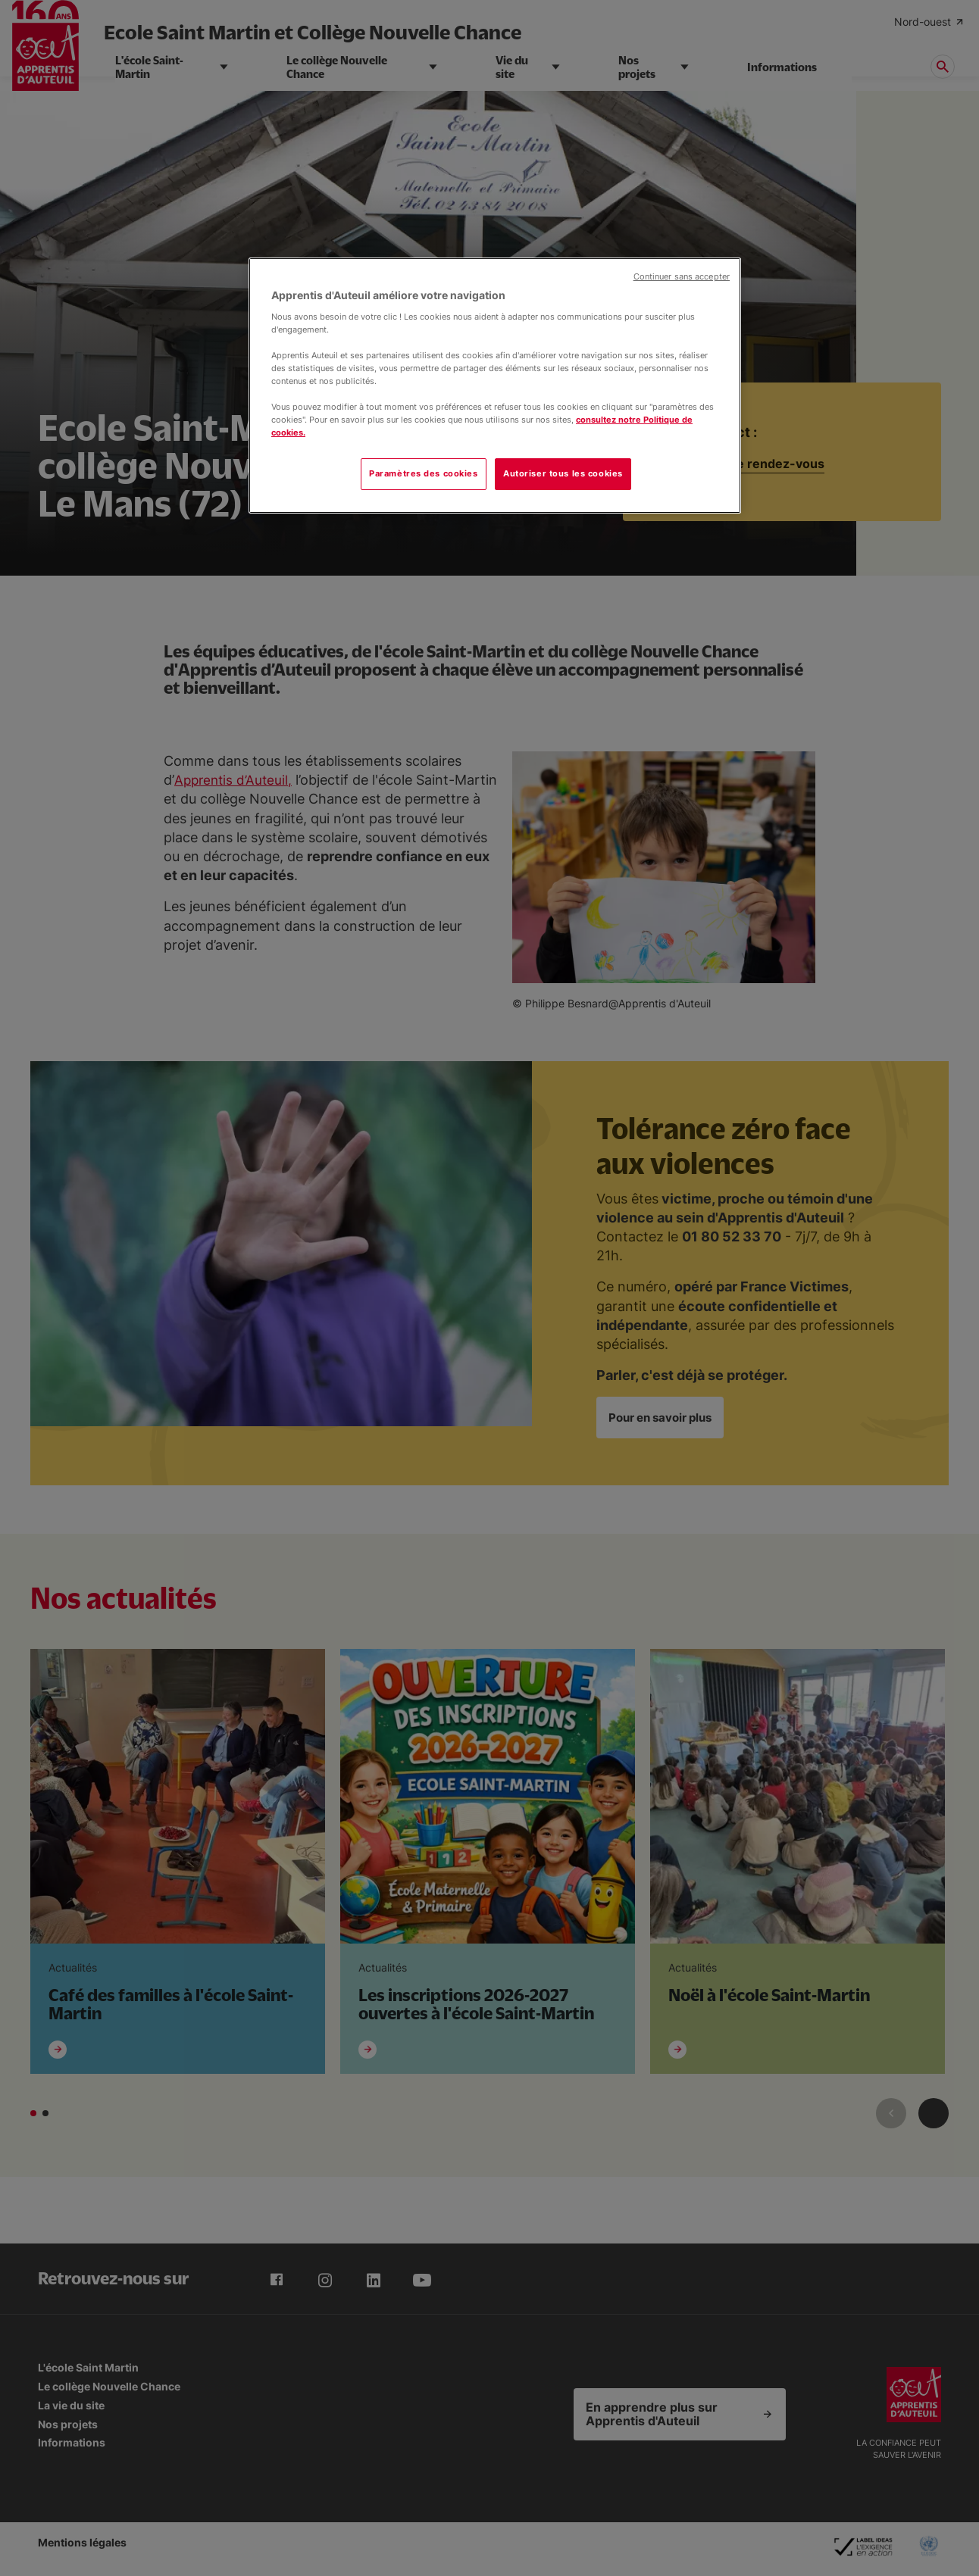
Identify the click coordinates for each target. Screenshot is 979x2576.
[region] (495, 386)
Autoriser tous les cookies (563, 473)
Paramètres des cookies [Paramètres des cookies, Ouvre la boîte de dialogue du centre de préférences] (423, 473)
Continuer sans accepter (681, 277)
